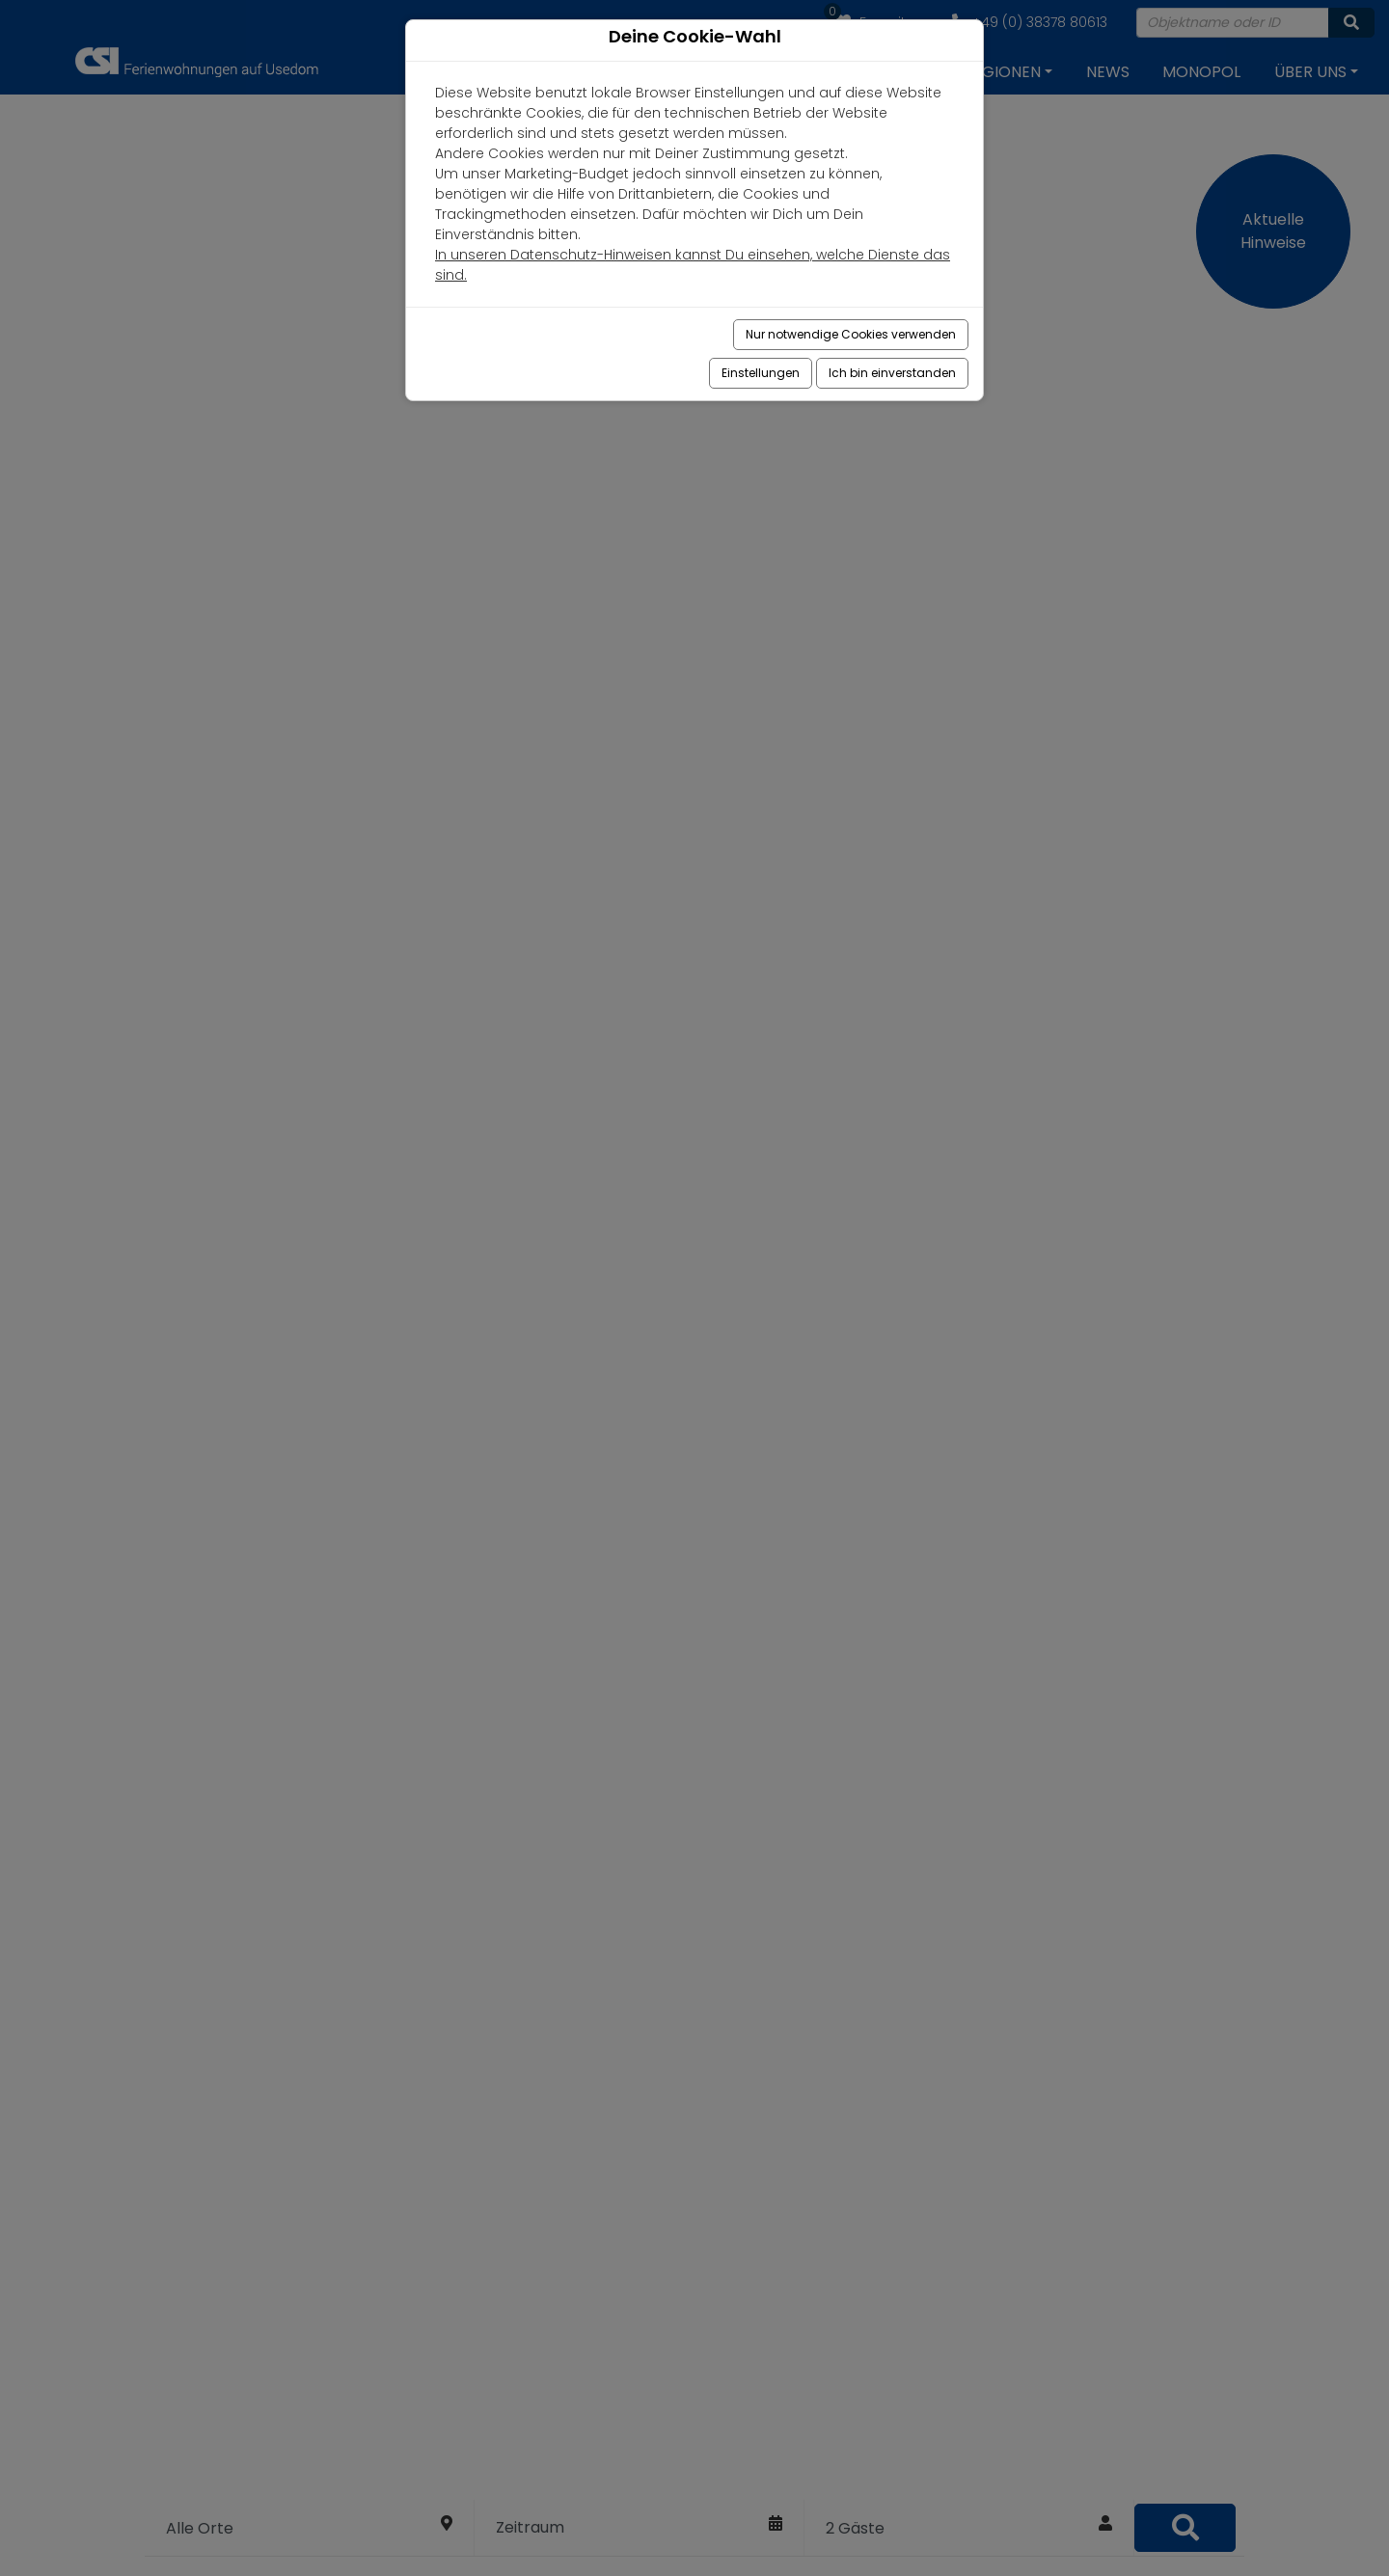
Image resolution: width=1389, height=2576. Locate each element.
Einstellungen (761, 373)
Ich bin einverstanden (892, 373)
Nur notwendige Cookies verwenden (851, 334)
